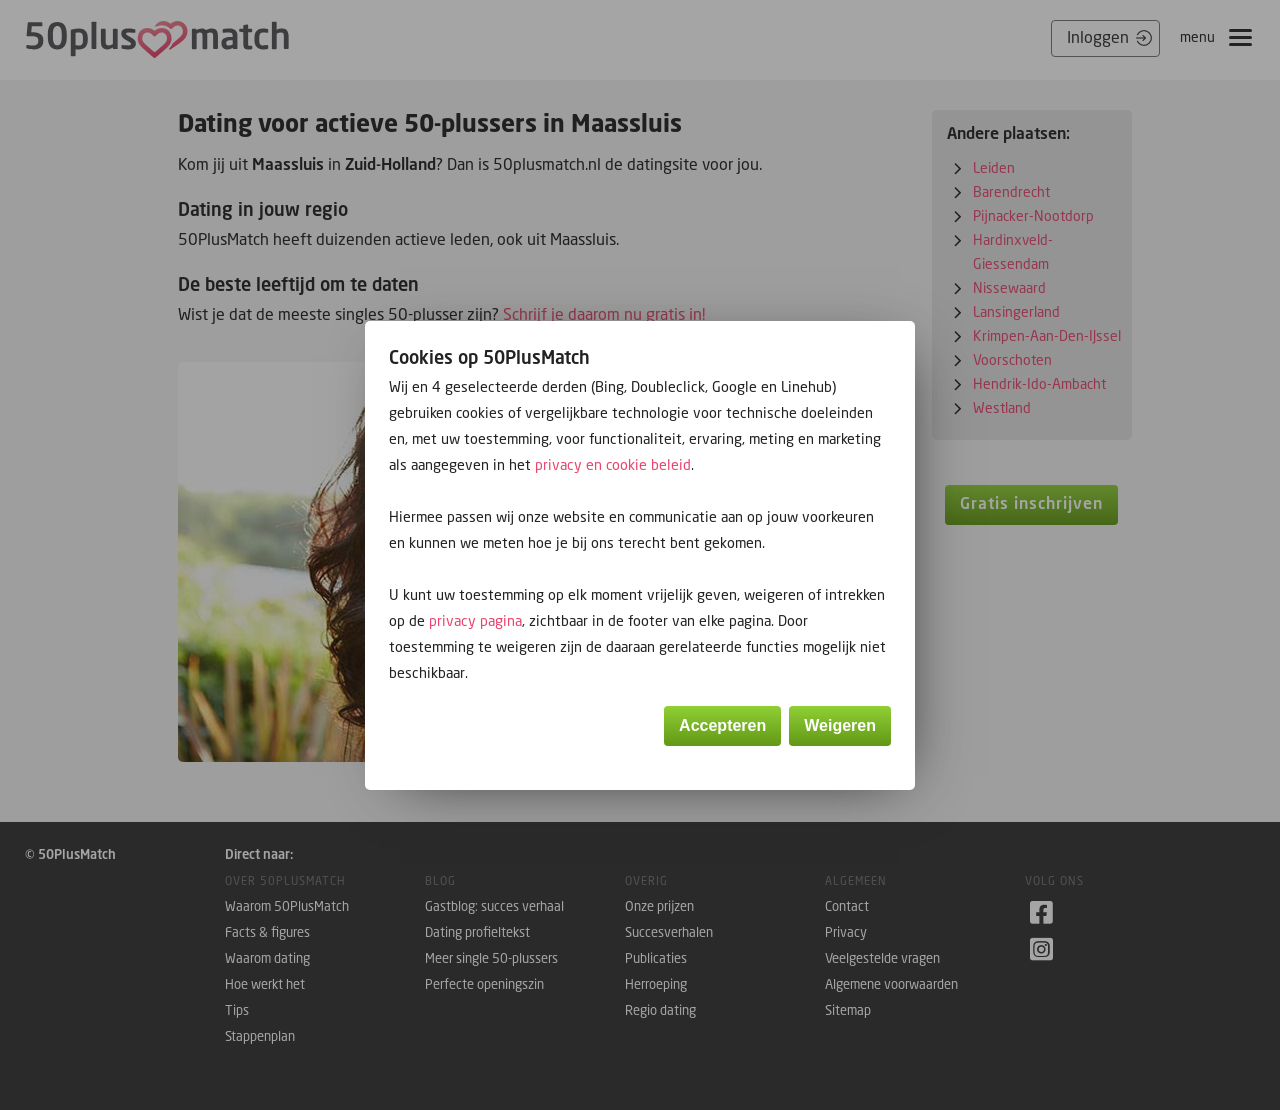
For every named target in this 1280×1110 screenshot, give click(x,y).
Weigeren (840, 725)
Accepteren (722, 725)
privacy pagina (475, 620)
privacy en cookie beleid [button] (613, 464)
